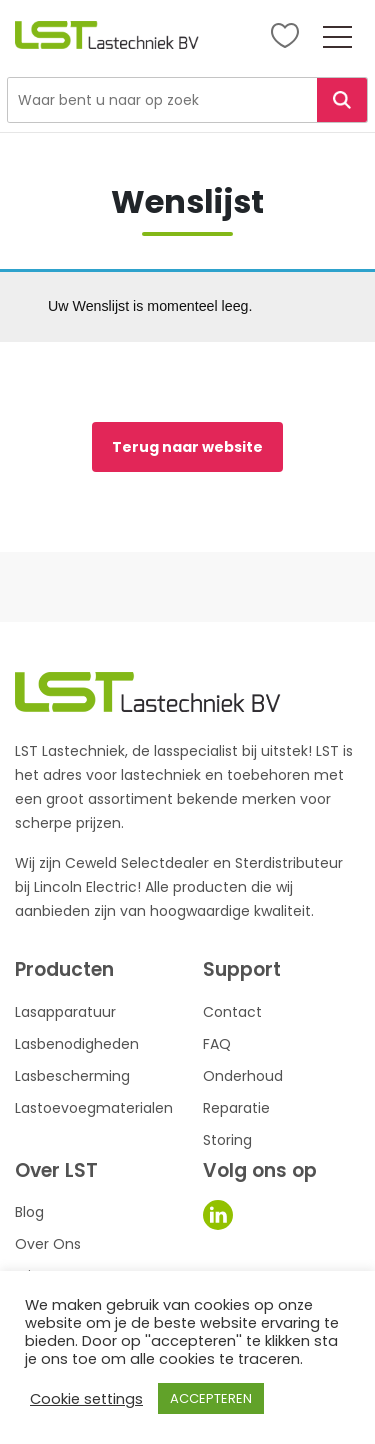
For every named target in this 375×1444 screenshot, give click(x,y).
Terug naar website (187, 447)
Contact (232, 1012)
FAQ (217, 1044)
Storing (227, 1140)
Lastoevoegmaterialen (94, 1108)
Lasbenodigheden (77, 1044)
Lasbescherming (72, 1076)
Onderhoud (243, 1076)
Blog (29, 1212)
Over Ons (48, 1244)
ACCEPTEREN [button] (211, 1398)
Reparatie (236, 1108)
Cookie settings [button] (86, 1399)
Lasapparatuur (65, 1012)
